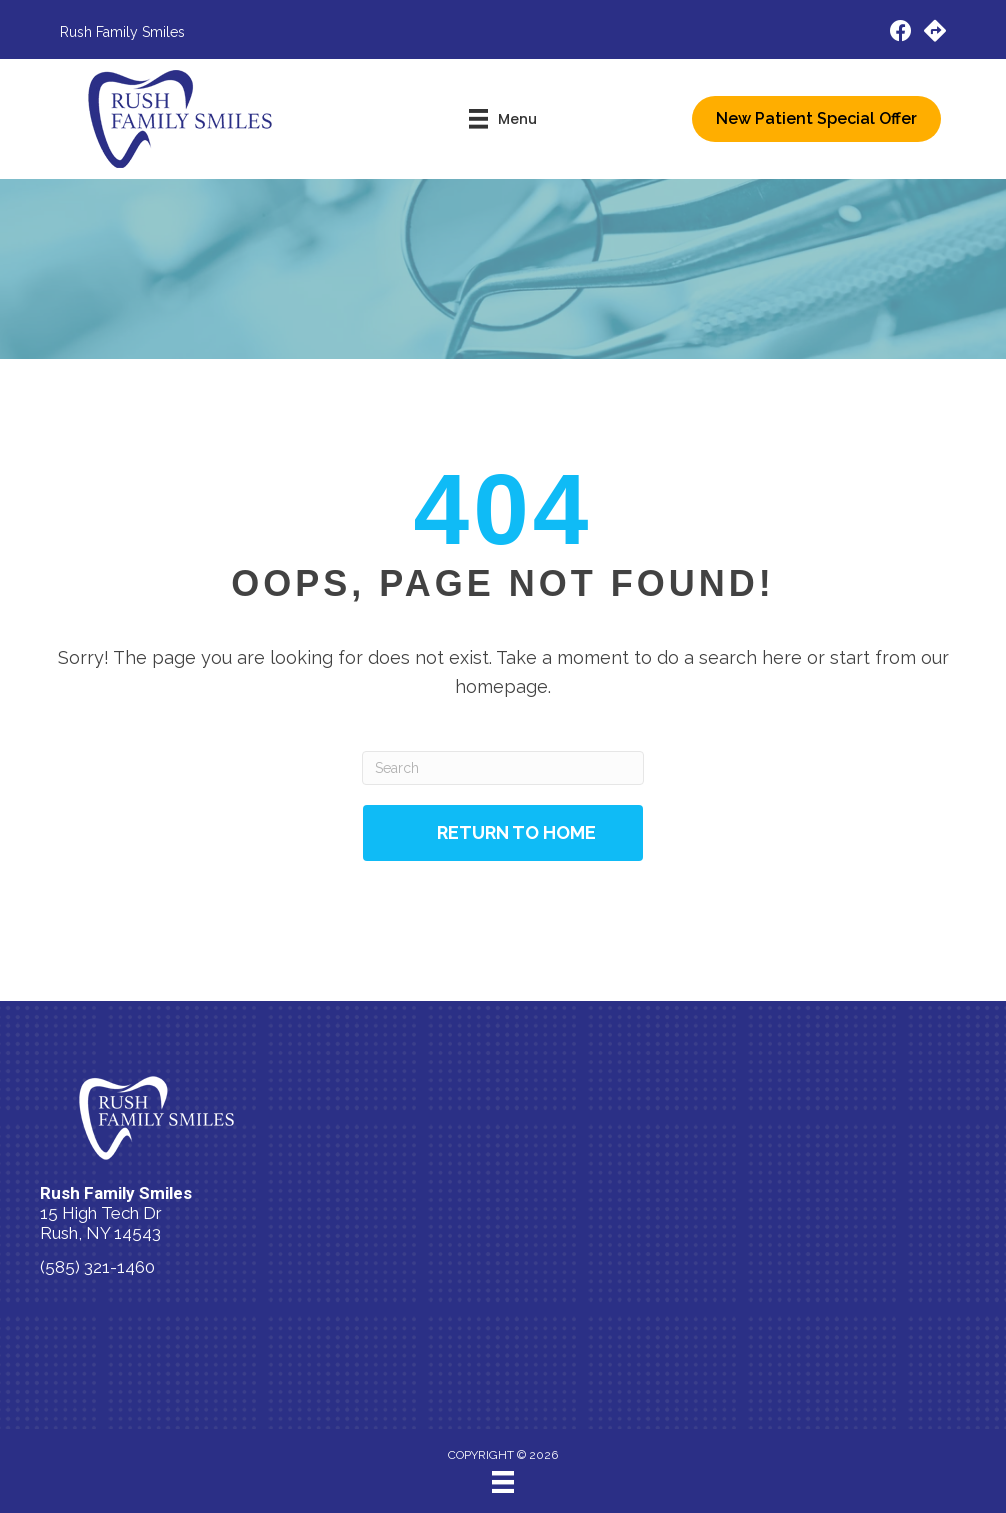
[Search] (503, 768)
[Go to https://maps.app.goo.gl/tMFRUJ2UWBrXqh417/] (935, 33)
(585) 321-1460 (97, 1267)
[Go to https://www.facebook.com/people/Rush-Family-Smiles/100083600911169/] (901, 33)
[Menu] (503, 1482)
